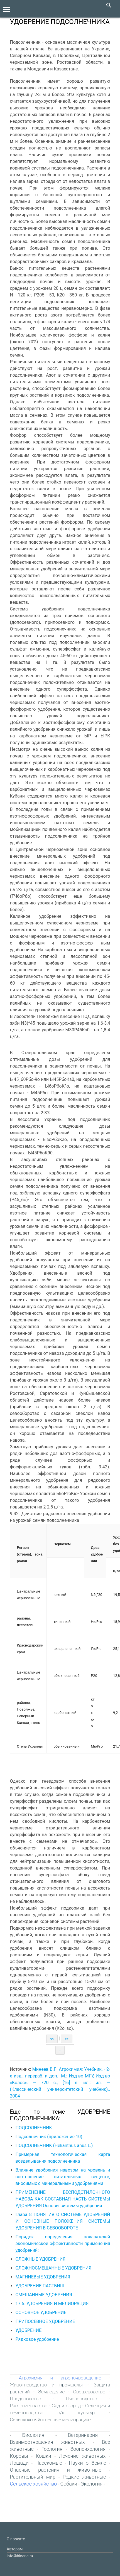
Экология (92, 2484)
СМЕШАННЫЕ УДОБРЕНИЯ (44, 2294)
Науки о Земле (87, 2463)
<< (52, 2038)
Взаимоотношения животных (47, 2442)
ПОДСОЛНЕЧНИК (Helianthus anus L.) (54, 2145)
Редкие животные (84, 2477)
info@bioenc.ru (20, 2556)
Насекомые (48, 2463)
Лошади (19, 2463)
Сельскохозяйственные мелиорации (49, 2419)
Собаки (68, 2484)
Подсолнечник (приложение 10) (49, 2136)
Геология (51, 2449)
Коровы (19, 2456)
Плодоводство (25, 2398)
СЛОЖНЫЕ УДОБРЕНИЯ (41, 2259)
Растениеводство (29, 2405)
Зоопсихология (88, 2449)
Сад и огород (66, 2405)
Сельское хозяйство (33, 2484)
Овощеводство (89, 2392)
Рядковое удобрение (37, 2339)
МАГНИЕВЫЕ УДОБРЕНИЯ (43, 2277)
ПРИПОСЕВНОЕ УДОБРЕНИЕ (45, 2321)
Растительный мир (33, 2477)
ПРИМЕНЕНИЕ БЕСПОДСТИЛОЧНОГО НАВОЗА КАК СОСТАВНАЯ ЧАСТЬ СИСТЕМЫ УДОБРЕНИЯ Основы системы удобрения (63, 2199)
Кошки (43, 2456)
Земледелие (51, 2392)
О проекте (16, 2539)
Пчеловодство (81, 2398)
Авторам (15, 2549)
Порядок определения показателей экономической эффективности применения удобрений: (63, 2243)
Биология (33, 2435)
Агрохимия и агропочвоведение (60, 2378)
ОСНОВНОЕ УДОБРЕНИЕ (41, 2312)
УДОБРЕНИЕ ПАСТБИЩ (40, 2285)
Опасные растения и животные (55, 2470)
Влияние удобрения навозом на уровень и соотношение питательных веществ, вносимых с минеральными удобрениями (63, 2176)
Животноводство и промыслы (46, 2385)
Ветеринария (83, 2435)
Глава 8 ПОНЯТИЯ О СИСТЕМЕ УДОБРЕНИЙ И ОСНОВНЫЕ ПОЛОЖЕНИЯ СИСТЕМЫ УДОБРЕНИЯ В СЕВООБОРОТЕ (63, 2221)
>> (66, 2038)
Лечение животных (82, 2456)
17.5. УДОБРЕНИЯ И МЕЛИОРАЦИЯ (52, 2303)
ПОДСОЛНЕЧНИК (34, 2127)
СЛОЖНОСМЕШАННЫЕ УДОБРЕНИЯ (54, 2268)
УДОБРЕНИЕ (28, 2330)
